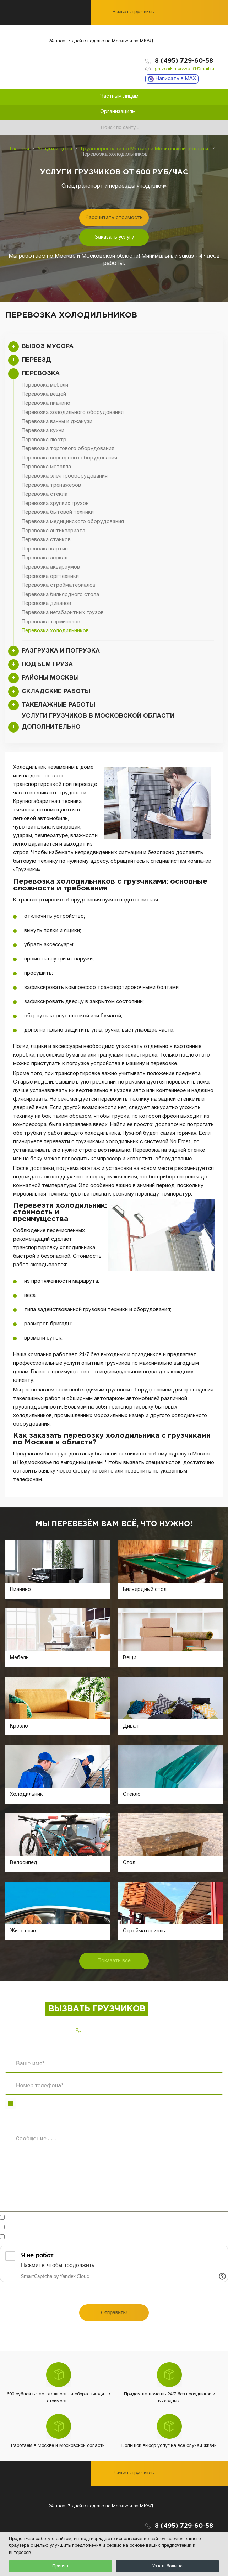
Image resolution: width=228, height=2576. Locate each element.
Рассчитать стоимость (114, 217)
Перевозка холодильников (55, 630)
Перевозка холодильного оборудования (73, 412)
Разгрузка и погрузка (61, 651)
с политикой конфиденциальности (98, 2237)
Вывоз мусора (48, 346)
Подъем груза (47, 664)
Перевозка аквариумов (51, 567)
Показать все (114, 1961)
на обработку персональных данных (93, 2227)
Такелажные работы (58, 705)
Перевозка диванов (46, 603)
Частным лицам (119, 96)
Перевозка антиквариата (53, 530)
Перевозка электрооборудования (65, 476)
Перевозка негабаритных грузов (63, 612)
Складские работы (56, 691)
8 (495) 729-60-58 (184, 61)
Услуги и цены (55, 149)
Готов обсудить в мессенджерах (52, 2218)
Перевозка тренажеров (51, 485)
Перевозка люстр (44, 439)
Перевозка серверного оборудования (69, 458)
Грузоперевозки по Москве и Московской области (145, 149)
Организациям (118, 112)
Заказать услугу (114, 237)
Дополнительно (51, 727)
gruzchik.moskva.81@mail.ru (184, 69)
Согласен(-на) (74, 2227)
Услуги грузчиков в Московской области (98, 716)
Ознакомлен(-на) (76, 2237)
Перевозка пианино (46, 403)
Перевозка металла (46, 466)
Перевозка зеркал (44, 557)
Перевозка (41, 373)
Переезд (36, 360)
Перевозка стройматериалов (59, 585)
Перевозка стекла (44, 494)
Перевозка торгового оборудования (68, 448)
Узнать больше (167, 2566)
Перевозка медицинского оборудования (73, 521)
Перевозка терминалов (51, 621)
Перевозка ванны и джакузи (57, 421)
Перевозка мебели (45, 385)
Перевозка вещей (44, 394)
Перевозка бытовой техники (58, 512)
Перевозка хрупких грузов (55, 503)
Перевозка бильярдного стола (60, 594)
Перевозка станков (46, 539)
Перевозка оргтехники (50, 576)
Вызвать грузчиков (133, 12)
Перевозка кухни (43, 430)
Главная (19, 149)
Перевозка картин (45, 549)
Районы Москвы (50, 678)
